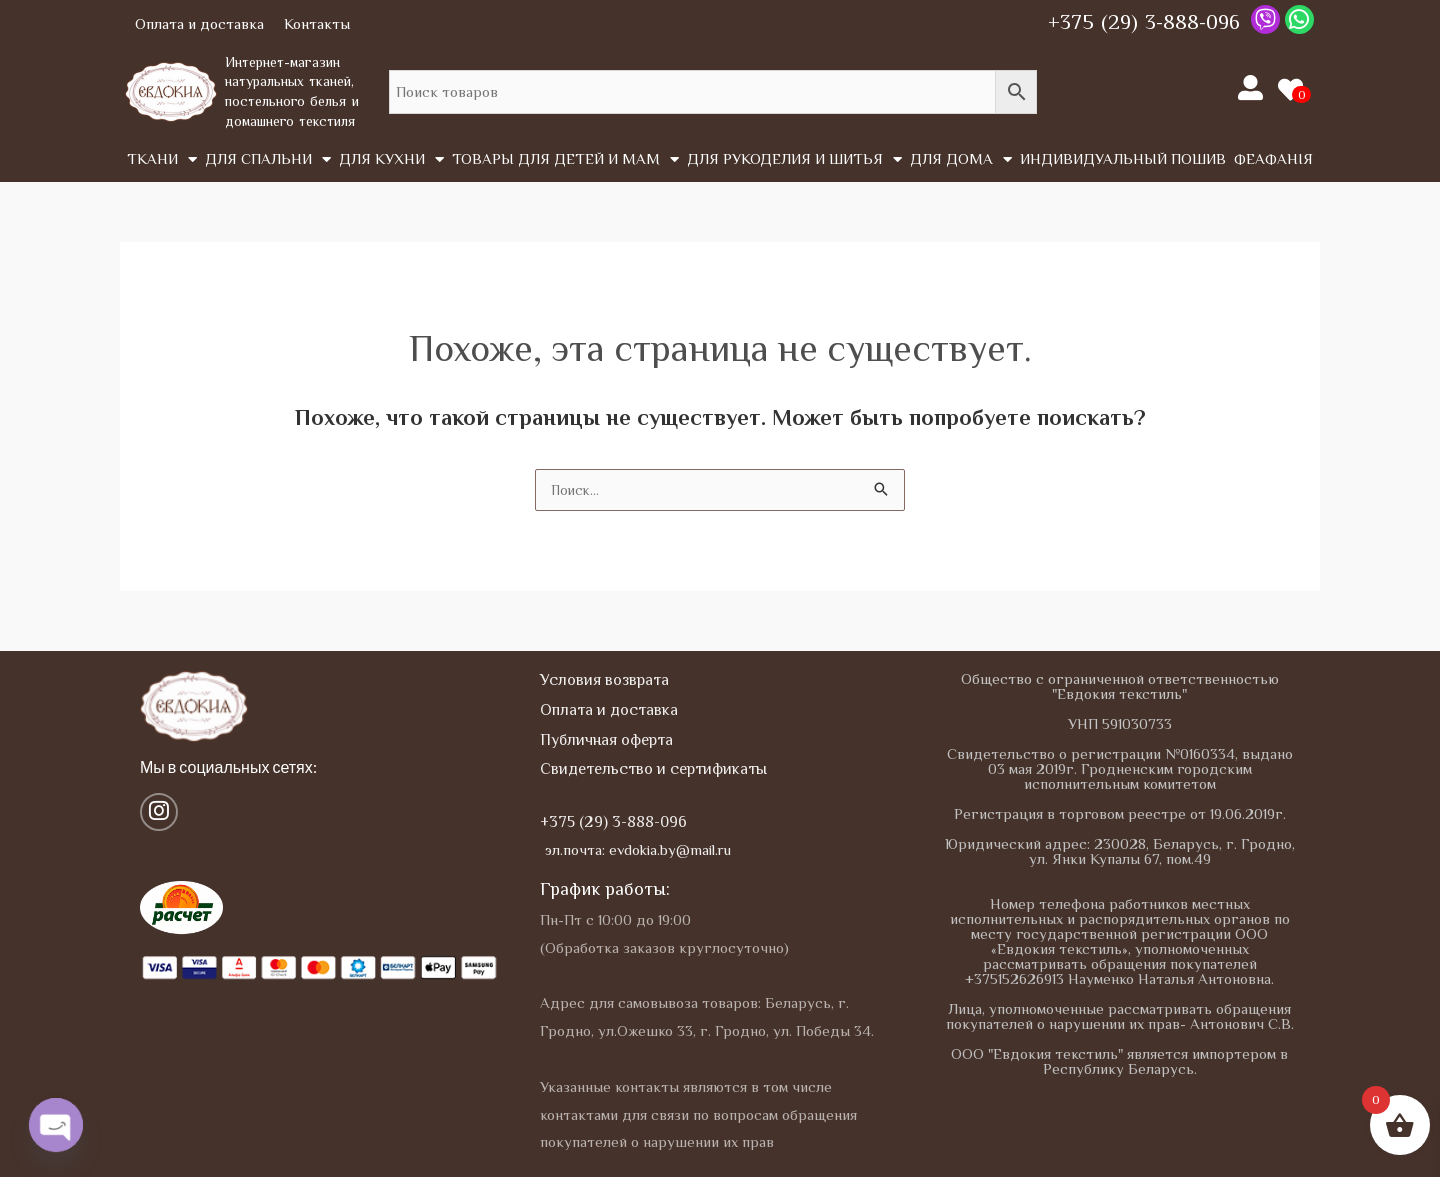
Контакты (317, 23)
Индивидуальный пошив (1123, 158)
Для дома (961, 159)
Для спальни (268, 159)
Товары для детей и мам (565, 159)
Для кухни (391, 159)
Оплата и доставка (199, 23)
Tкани (162, 159)
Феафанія (1273, 158)
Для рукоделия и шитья (794, 159)
